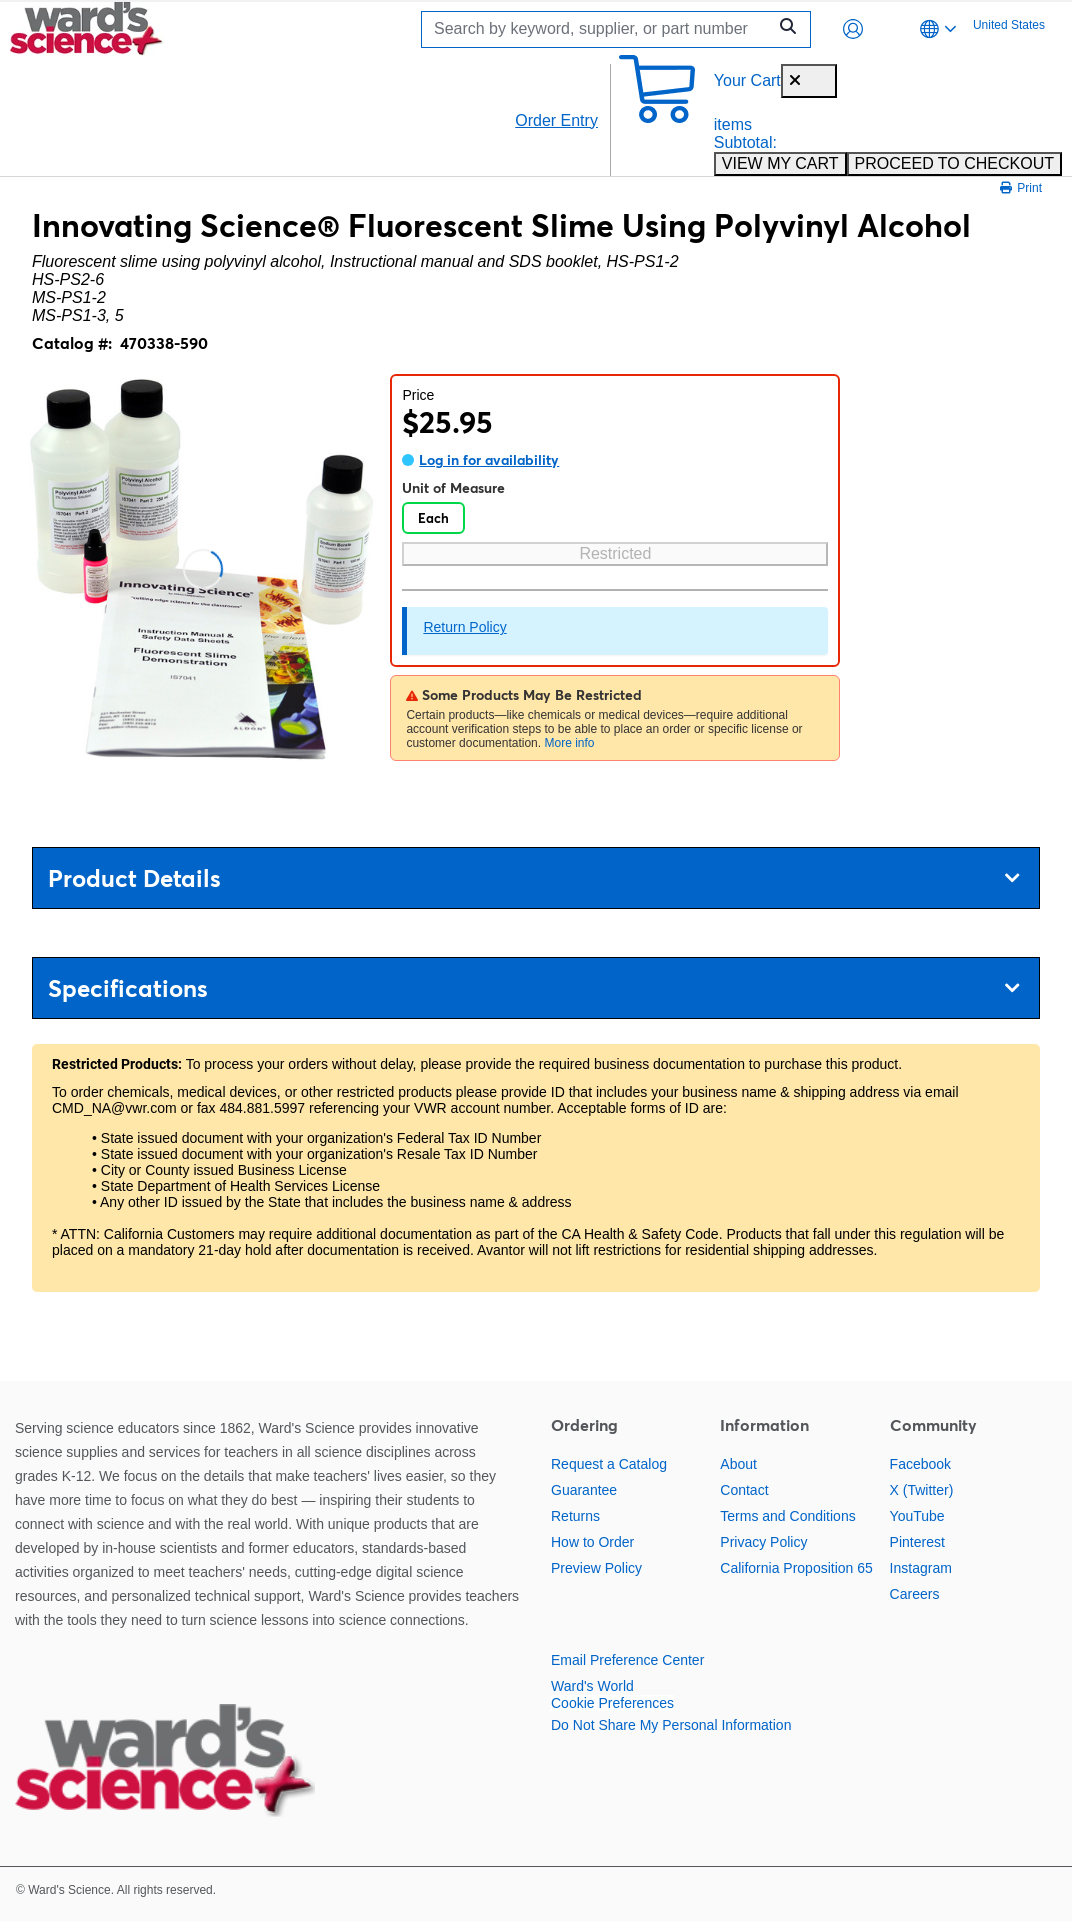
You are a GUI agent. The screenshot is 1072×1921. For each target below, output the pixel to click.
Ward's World (592, 1686)
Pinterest (917, 1542)
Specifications (533, 988)
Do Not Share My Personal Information (671, 1725)
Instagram (921, 1568)
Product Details (533, 878)
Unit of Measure (453, 488)
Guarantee (584, 1490)
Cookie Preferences (612, 1703)
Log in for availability (489, 460)
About (738, 1464)
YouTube (917, 1516)
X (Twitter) (922, 1490)
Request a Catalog (609, 1464)
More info (569, 743)
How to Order (592, 1542)
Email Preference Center (627, 1660)
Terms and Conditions (787, 1516)
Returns (575, 1516)
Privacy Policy (763, 1542)
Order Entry (556, 120)
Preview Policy (596, 1568)
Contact (744, 1490)
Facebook (920, 1464)
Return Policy (464, 627)
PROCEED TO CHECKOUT (954, 163)
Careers (915, 1594)
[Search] (599, 29)
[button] (853, 29)
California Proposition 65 (796, 1568)
